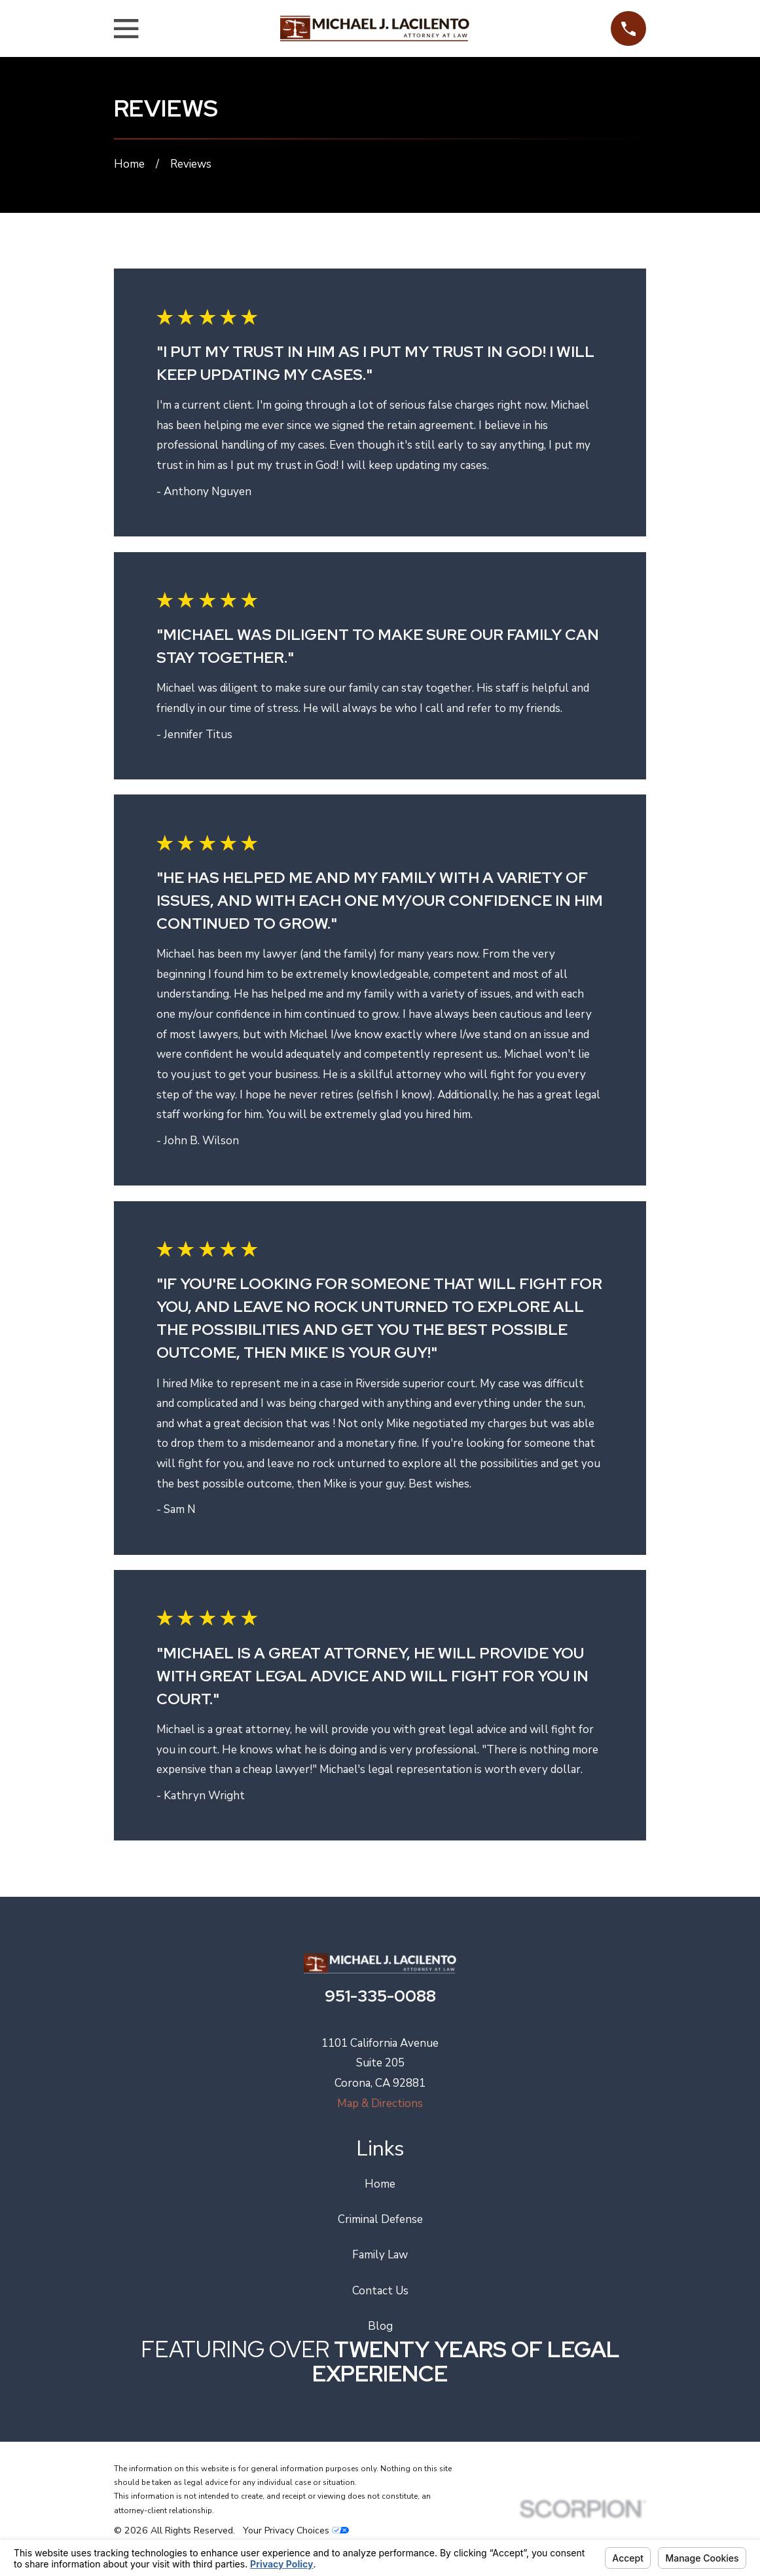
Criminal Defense (380, 2219)
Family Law (380, 2254)
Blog (380, 2326)
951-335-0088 (380, 1996)
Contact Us (380, 2290)
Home (380, 2184)
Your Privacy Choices (296, 2530)
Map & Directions (380, 2103)
